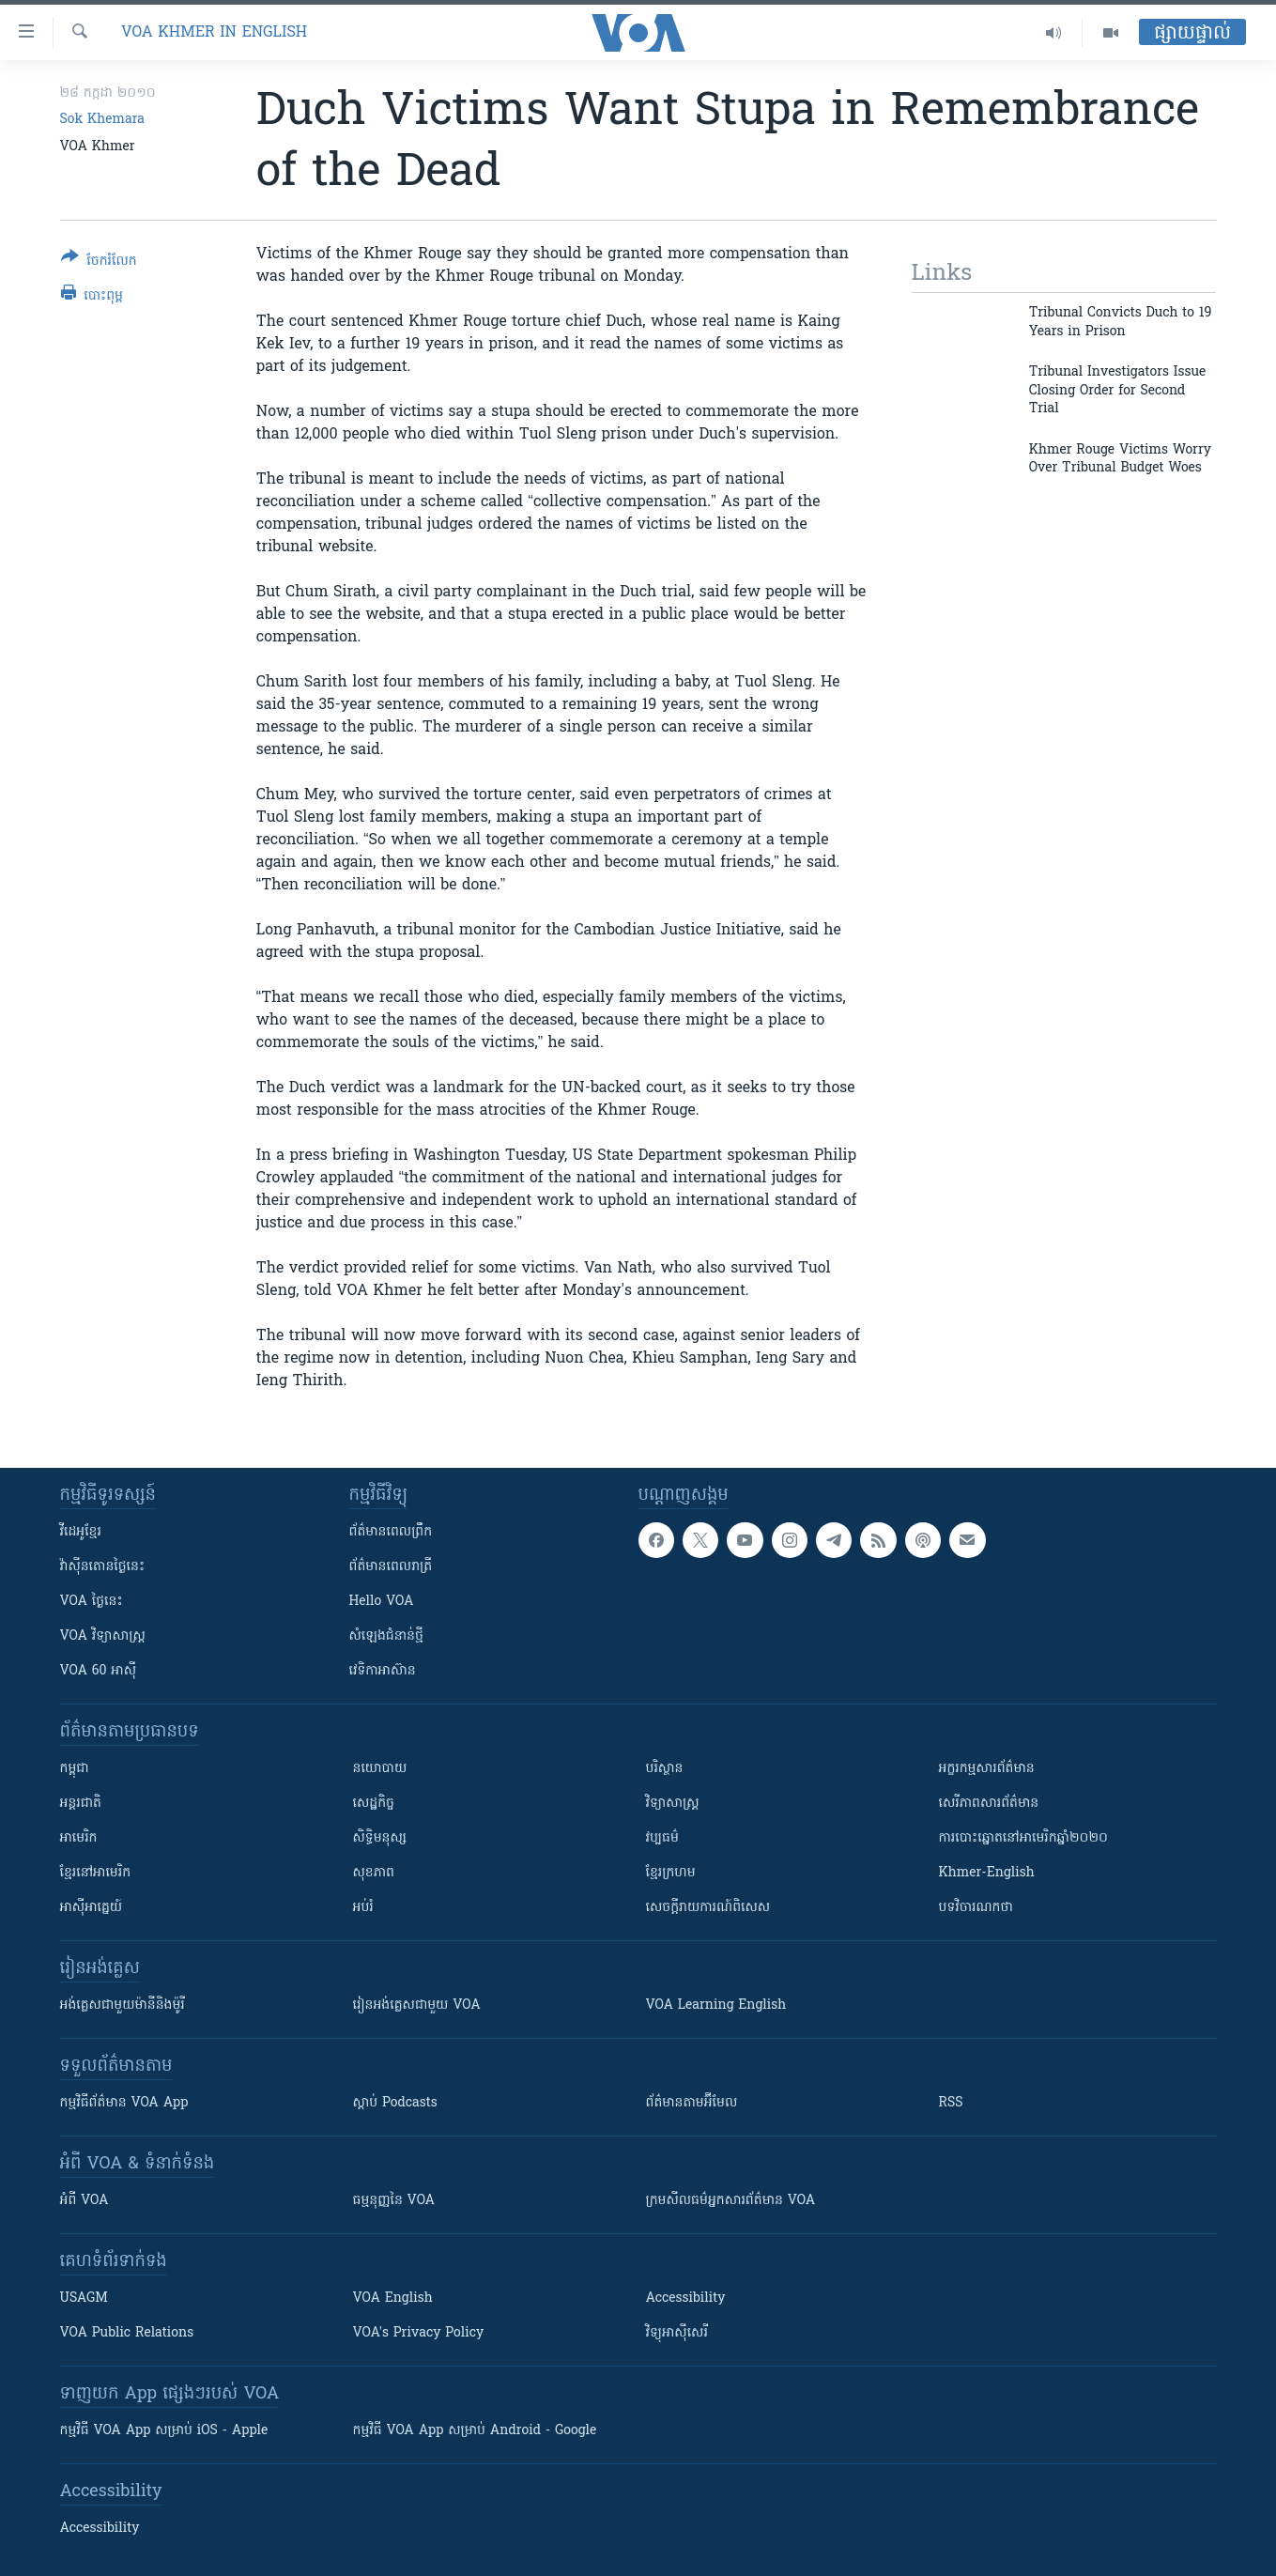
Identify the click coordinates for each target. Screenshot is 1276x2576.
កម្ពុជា (74, 1769)
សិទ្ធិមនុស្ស (380, 1838)
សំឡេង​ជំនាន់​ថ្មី (386, 1636)
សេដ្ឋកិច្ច (373, 1803)
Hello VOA (381, 1602)
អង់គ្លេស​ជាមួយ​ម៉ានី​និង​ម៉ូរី (122, 2005)
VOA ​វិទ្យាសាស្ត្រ (103, 1636)
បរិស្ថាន (665, 1769)
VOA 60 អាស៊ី (98, 1671)
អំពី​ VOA (84, 2201)
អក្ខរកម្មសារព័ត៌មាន (987, 1769)
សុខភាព (373, 1873)
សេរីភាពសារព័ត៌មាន (989, 1803)
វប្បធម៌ (662, 1838)
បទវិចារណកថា (976, 1908)
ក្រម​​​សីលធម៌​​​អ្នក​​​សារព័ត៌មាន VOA (731, 2201)
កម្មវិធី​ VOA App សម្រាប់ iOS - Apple (164, 2431)
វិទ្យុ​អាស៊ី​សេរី (677, 2333)
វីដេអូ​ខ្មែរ (80, 1532)
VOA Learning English (716, 2005)
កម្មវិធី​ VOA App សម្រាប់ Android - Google (475, 2431)
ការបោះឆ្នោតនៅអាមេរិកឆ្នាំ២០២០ (1023, 1838)
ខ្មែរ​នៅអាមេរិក (95, 1873)
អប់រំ (363, 1908)
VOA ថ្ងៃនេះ (91, 1602)
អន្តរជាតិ (80, 1803)
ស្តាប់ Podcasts (395, 2103)
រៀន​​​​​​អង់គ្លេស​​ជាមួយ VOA (417, 2005)
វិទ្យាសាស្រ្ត (672, 1803)
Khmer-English (987, 1873)
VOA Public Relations (127, 2333)
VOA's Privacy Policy (418, 2333)
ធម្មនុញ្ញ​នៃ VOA (394, 2201)
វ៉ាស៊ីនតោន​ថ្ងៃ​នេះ (103, 1567)
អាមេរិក (79, 1838)
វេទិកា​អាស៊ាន (382, 1671)
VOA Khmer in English (214, 33)
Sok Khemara (103, 120)
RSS (951, 2103)
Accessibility (686, 2298)
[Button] (99, 262)
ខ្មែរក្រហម (671, 1873)
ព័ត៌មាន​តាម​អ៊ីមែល (692, 2103)
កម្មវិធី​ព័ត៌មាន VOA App (124, 2103)
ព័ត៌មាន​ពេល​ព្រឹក (391, 1532)
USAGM (84, 2298)
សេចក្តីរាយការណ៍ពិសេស (708, 1908)
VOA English (393, 2298)
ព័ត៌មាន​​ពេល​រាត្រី (391, 1567)
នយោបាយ (380, 1769)
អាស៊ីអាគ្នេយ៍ (91, 1908)
